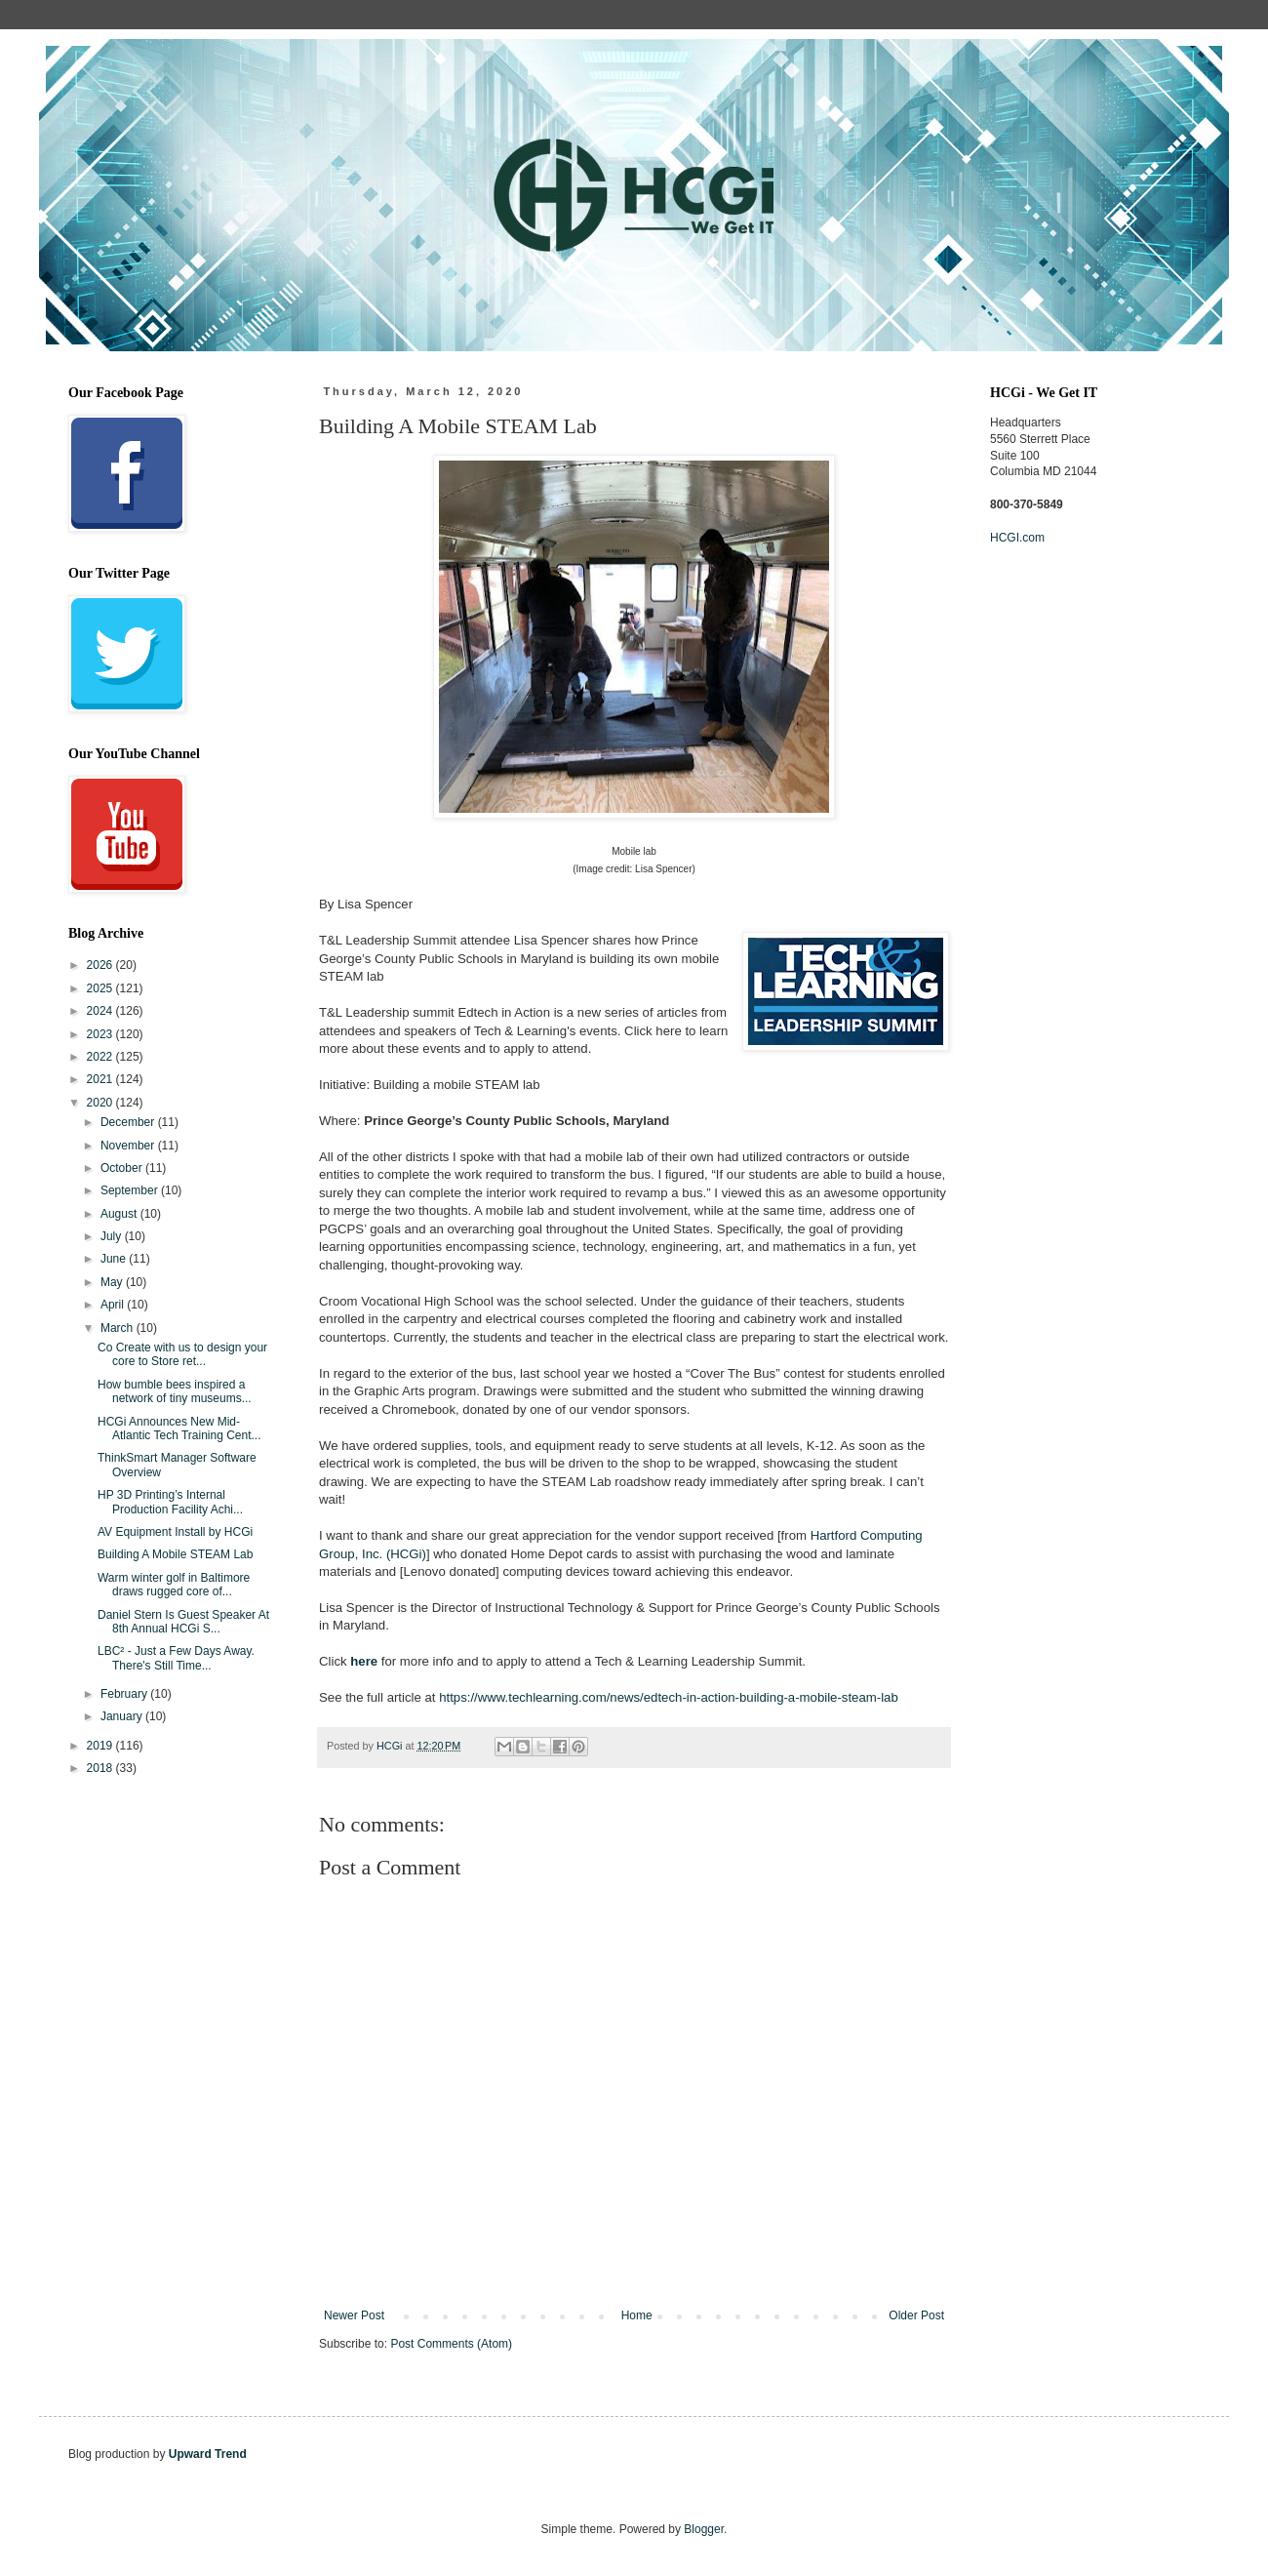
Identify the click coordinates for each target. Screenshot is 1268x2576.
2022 (101, 1057)
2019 (101, 1745)
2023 (101, 1034)
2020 (101, 1102)
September (130, 1190)
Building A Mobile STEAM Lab (175, 1554)
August (120, 1214)
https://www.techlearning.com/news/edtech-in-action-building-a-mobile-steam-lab (668, 1697)
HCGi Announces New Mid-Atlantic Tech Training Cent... (179, 1428)
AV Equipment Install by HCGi (175, 1532)
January (122, 1716)
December (129, 1122)
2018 (101, 1768)
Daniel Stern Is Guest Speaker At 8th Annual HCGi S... (183, 1621)
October (122, 1168)
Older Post (916, 2315)
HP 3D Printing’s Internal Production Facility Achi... (170, 1501)
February (125, 1694)
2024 (101, 1011)
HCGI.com (1017, 537)
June (114, 1259)
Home (637, 2315)
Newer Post (354, 2315)
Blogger (704, 2529)
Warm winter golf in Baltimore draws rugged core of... (174, 1584)
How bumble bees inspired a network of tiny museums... (175, 1391)
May (113, 1282)
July (112, 1236)
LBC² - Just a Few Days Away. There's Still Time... (176, 1657)
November (129, 1145)
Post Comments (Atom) (451, 2344)
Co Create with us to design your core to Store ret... (182, 1354)
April (113, 1304)
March (118, 1328)
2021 (101, 1079)
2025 (101, 988)
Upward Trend (208, 2454)
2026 (101, 965)
